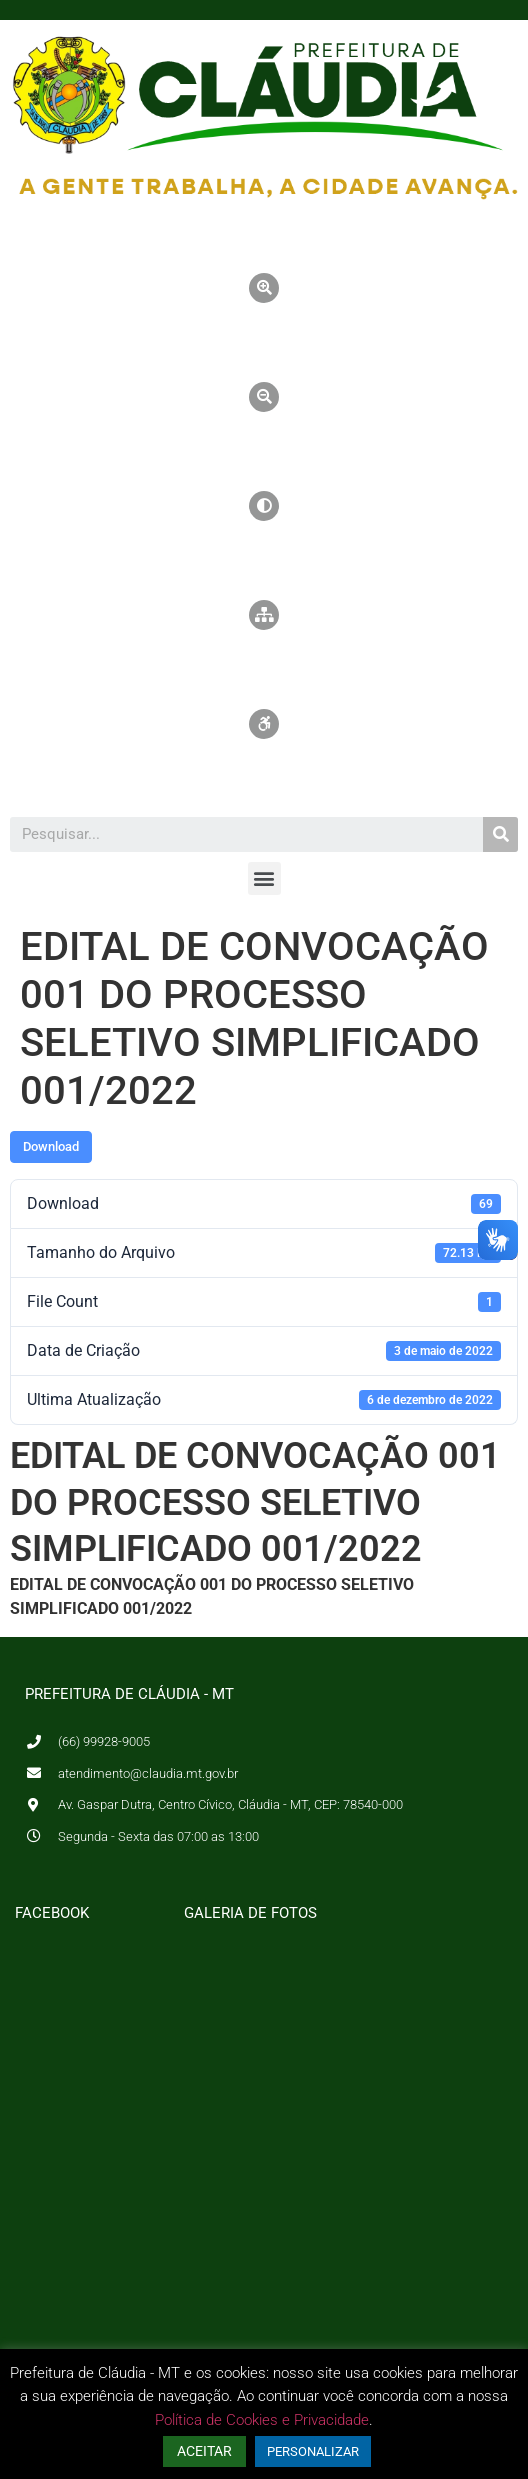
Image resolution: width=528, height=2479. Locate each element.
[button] (264, 878)
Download (51, 1146)
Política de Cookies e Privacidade (262, 2420)
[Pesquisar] (500, 834)
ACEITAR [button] (204, 2451)
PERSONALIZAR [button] (313, 2451)
